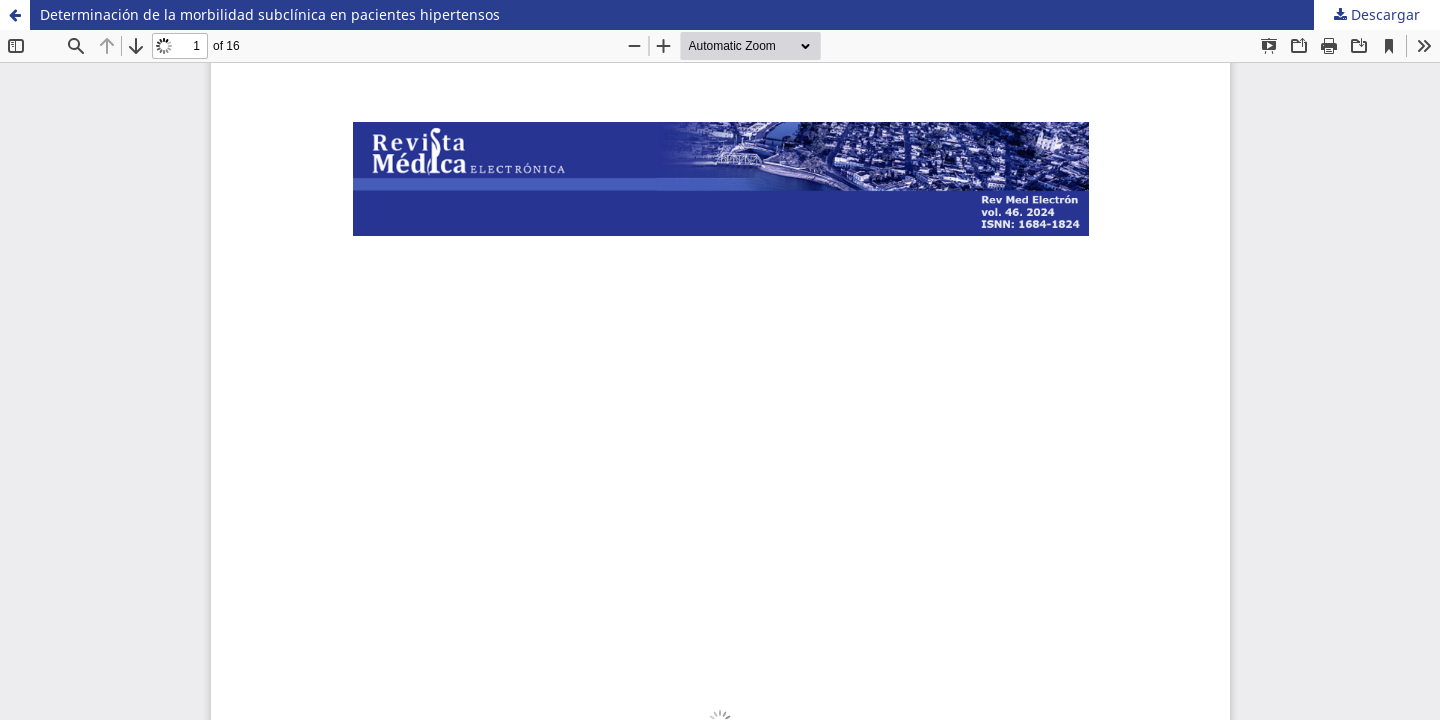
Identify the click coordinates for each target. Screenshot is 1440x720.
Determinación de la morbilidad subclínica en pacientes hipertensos (270, 14)
